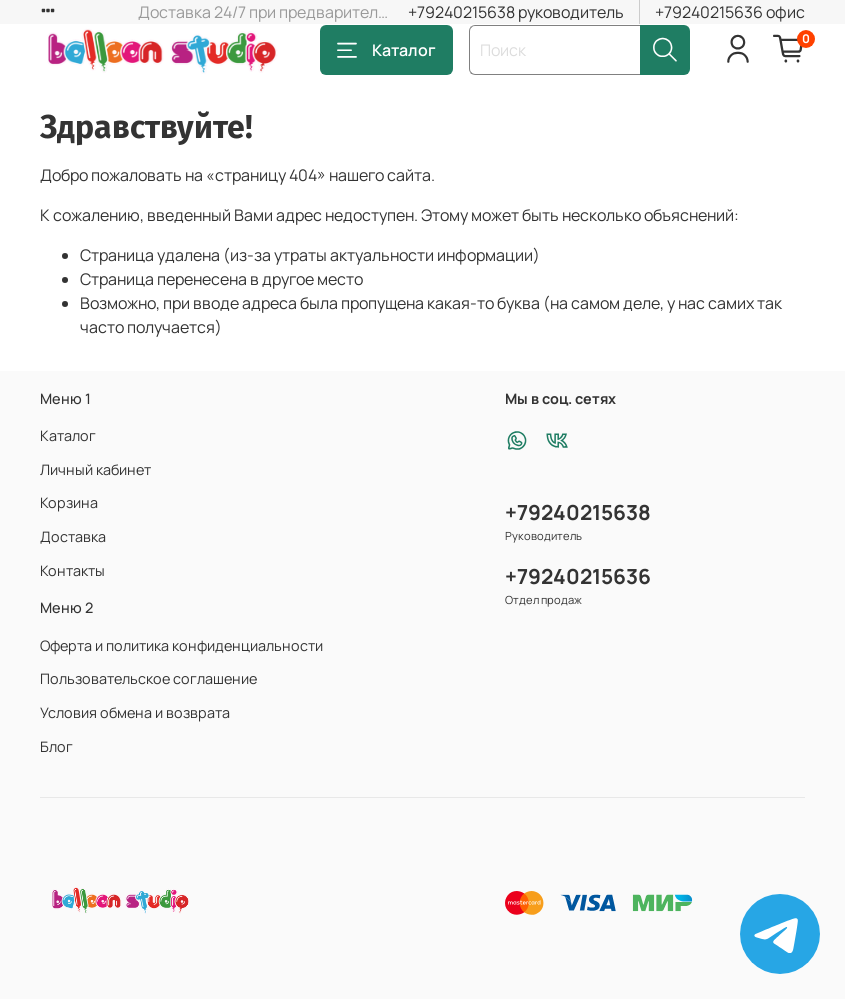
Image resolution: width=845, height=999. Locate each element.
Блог (56, 746)
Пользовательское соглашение (148, 678)
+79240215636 (578, 576)
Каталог (386, 50)
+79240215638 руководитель (516, 12)
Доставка (73, 536)
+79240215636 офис (730, 12)
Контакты (72, 570)
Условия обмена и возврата (135, 712)
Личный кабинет (95, 469)
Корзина (69, 502)
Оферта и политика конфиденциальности (181, 645)
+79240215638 (578, 512)
